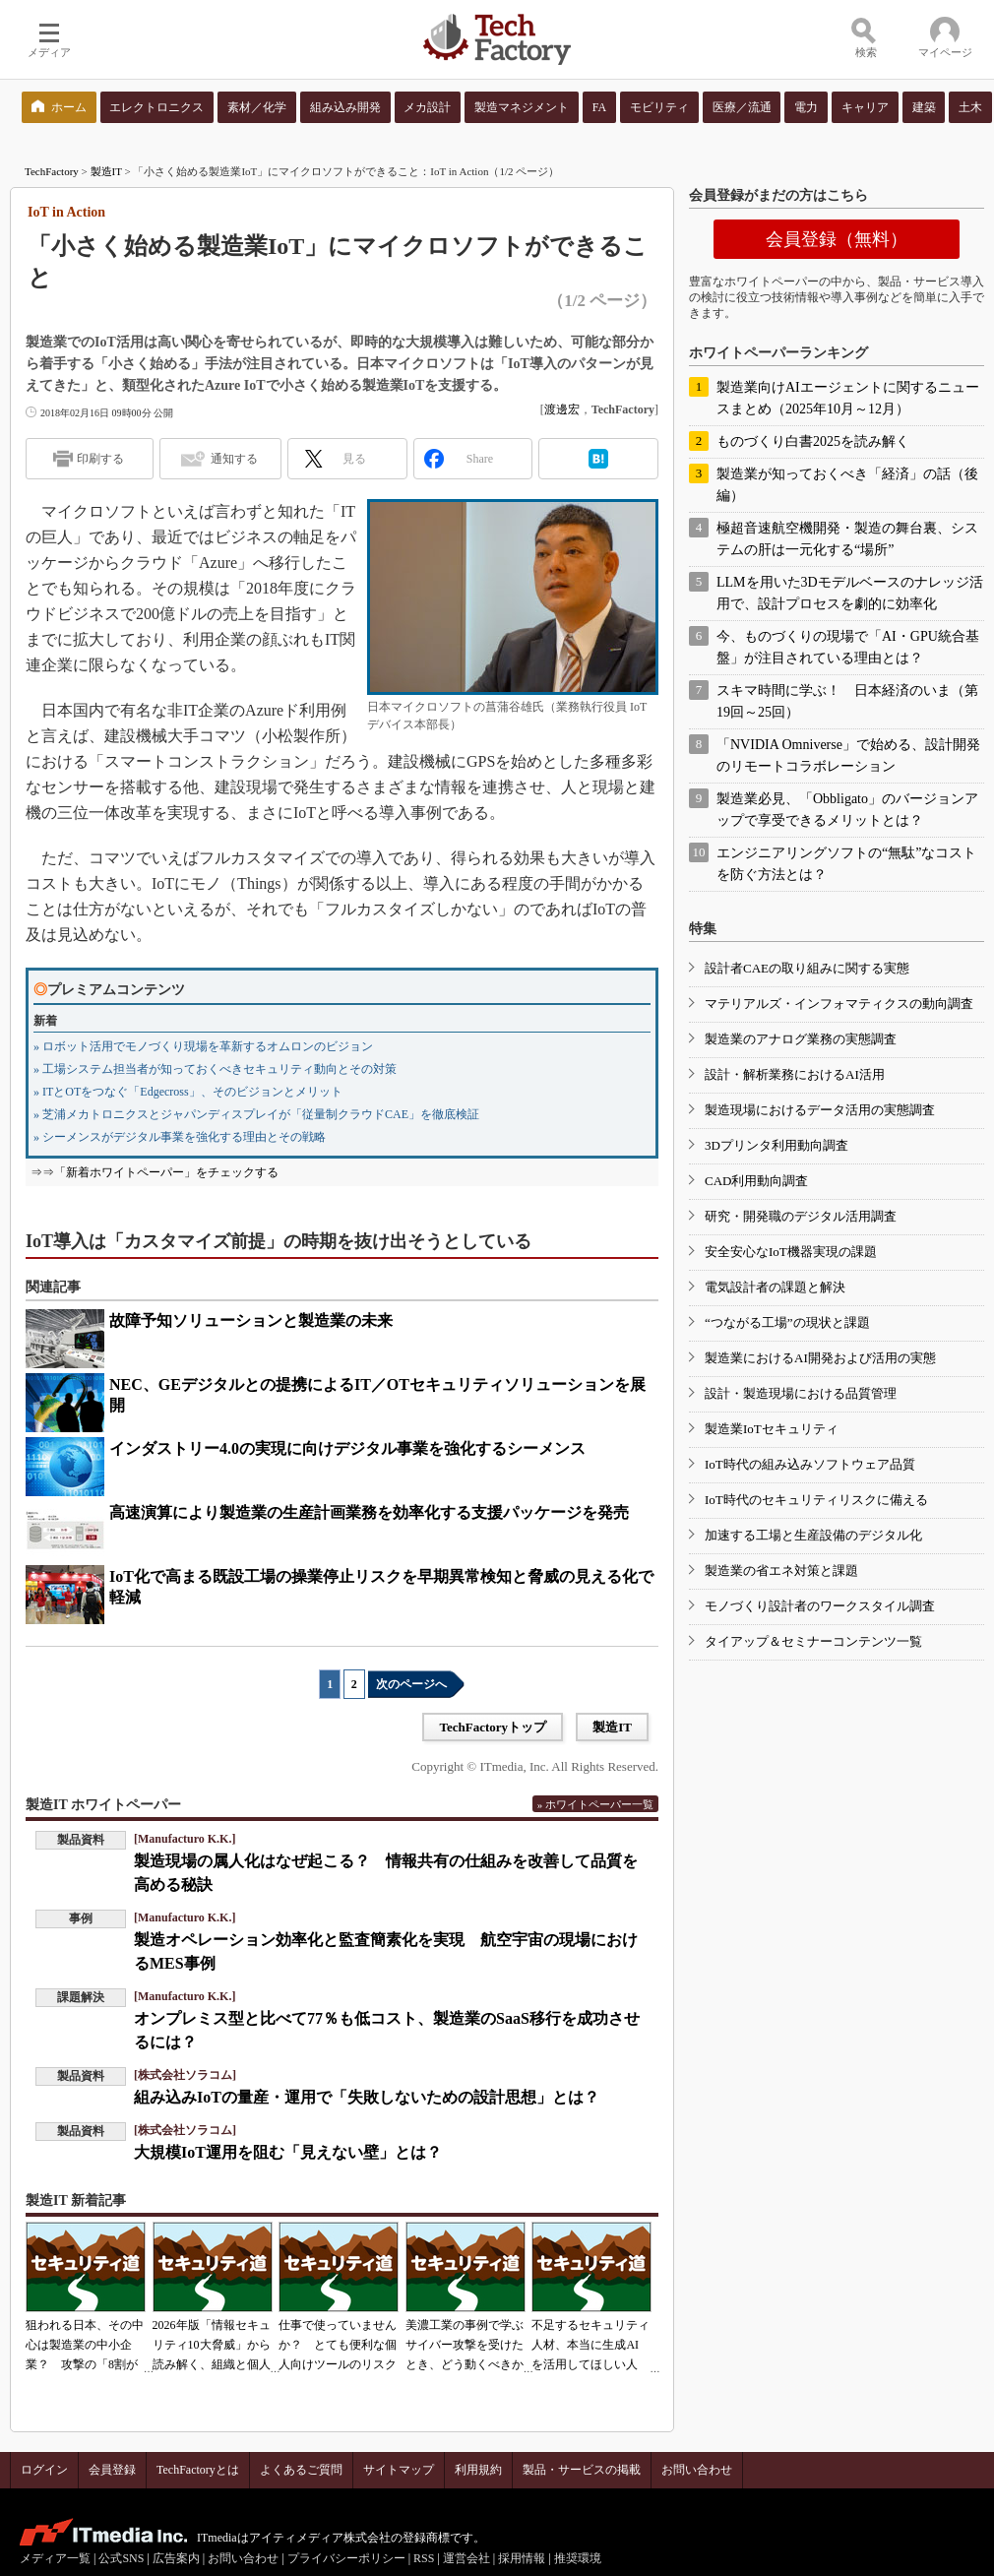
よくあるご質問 (301, 2470)
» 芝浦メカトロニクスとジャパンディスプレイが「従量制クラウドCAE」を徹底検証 (256, 1114)
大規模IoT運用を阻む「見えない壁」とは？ (288, 2152)
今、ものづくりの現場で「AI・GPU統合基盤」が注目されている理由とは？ (847, 647)
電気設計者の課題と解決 (775, 1287)
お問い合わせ (696, 2470)
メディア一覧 (55, 2558)
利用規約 (478, 2470)
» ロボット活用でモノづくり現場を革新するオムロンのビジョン (203, 1046)
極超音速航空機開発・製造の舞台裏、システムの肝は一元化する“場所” (847, 539)
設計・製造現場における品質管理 (801, 1393)
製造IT (106, 171)
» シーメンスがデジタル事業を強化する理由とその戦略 (179, 1137)
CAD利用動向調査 (756, 1180)
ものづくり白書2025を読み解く (812, 441)
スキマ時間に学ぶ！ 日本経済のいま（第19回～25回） (847, 701)
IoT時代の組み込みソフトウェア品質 (810, 1464)
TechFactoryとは (197, 2470)
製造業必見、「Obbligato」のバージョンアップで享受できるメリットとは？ (847, 809)
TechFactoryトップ (492, 1727)
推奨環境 (577, 2558)
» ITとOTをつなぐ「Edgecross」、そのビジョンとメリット (187, 1092)
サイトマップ (398, 2470)
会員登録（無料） (836, 239)
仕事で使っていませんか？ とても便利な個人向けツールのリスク (338, 2344)
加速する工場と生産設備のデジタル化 (813, 1535)
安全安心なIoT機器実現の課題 (791, 1251)
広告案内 (176, 2558)
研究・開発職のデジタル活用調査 (801, 1216)
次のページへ (411, 1684)
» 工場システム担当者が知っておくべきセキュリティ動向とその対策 (215, 1069)
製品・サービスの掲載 (582, 2470)
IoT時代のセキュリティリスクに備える (816, 1499)
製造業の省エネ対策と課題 (781, 1570)
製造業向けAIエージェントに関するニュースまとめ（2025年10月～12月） (847, 398)
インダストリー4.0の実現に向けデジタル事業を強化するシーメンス (347, 1448)
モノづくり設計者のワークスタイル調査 (820, 1606)
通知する (234, 459)
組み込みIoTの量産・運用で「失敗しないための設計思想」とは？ (366, 2097)
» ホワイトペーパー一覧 (595, 1804)
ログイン (44, 2470)
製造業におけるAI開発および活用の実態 (820, 1358)
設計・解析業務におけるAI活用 (795, 1074)
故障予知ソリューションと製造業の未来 (251, 1320)
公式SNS (121, 2558)
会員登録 (112, 2470)
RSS (423, 2558)
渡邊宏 (562, 409)
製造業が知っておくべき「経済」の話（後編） (847, 485)
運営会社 (466, 2558)
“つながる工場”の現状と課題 (787, 1322)
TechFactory (52, 171)
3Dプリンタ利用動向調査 (776, 1145)
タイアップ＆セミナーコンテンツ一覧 (813, 1641)
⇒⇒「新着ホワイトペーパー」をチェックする (155, 1172)
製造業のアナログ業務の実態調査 (801, 1039)
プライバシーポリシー (346, 2558)
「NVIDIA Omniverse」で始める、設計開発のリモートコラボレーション (848, 755)
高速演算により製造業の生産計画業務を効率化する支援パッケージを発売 (369, 1512)
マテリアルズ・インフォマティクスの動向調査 (839, 1003)
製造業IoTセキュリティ (772, 1428)
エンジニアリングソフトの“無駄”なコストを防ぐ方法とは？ (846, 864)
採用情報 (521, 2558)
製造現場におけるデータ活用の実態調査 (820, 1109)
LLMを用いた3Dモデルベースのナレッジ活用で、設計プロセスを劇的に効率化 (849, 593)
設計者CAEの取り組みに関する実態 (807, 968)
